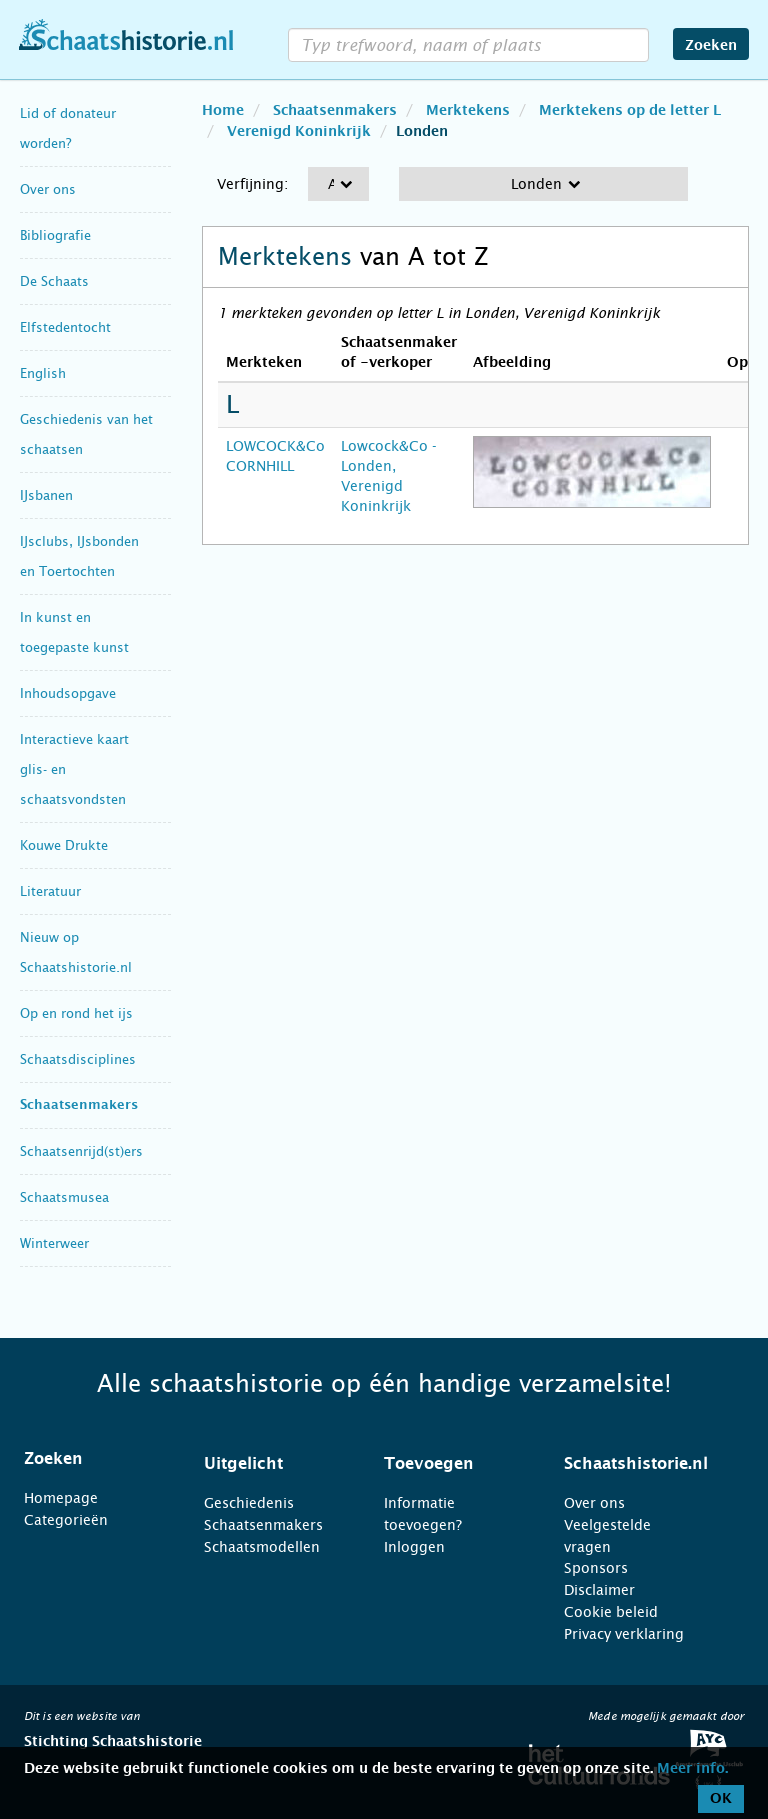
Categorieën (66, 1520)
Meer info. (692, 1769)
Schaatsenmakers (79, 1105)
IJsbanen (46, 495)
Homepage (61, 1498)
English (43, 373)
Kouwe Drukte (64, 845)
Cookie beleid (611, 1612)
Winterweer (54, 1243)
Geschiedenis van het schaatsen (86, 434)
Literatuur (50, 891)
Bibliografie (55, 235)
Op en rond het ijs (76, 1013)
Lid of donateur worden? (68, 128)
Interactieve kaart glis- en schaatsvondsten (74, 769)
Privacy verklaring (624, 1634)
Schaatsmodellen (262, 1547)
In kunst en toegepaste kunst (74, 632)
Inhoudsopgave (68, 693)
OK (721, 1799)
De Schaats (54, 281)
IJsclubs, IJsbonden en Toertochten (79, 556)
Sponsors (596, 1568)
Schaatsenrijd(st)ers (81, 1151)
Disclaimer (599, 1590)
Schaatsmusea (64, 1197)
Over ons (48, 189)
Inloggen (414, 1547)
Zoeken (711, 46)
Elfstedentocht (65, 327)
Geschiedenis (249, 1503)
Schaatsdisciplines (78, 1059)
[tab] (89, 1459)
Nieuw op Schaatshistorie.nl (76, 952)
